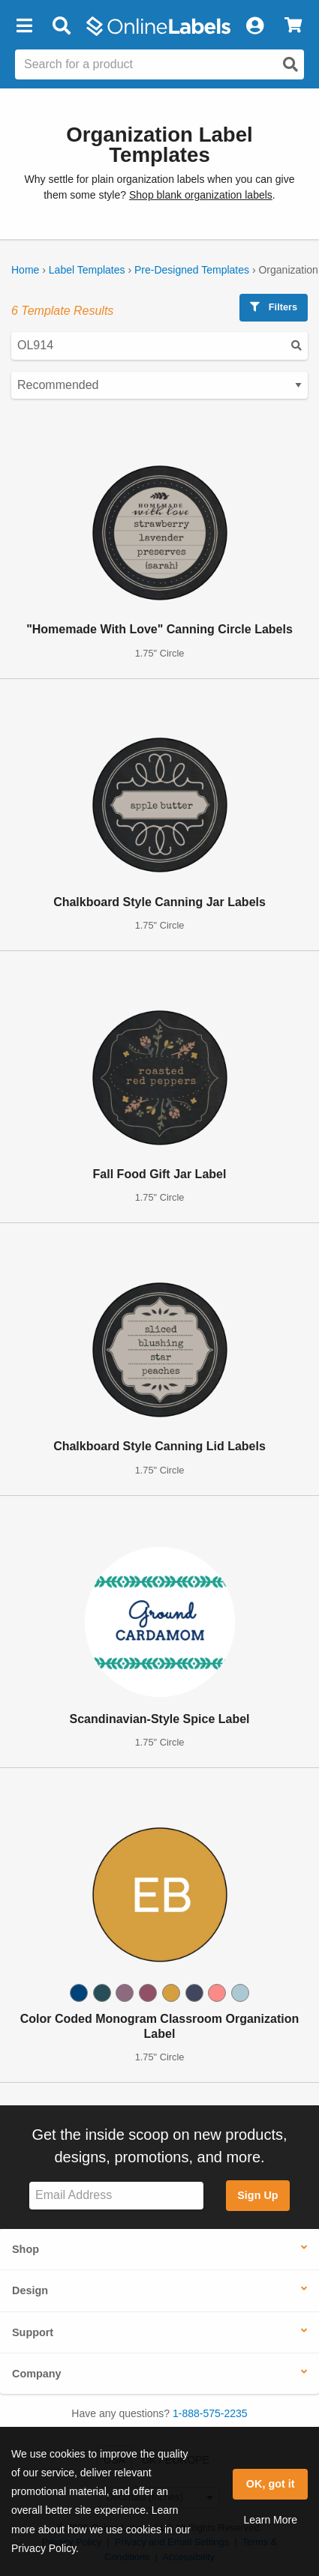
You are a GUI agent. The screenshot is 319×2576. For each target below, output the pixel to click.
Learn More (270, 2520)
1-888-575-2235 (210, 2413)
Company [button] (37, 2374)
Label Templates (87, 270)
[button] (24, 26)
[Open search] (290, 64)
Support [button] (32, 2332)
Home (25, 270)
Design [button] (30, 2290)
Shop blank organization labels (200, 195)
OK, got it (270, 2484)
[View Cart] (293, 26)
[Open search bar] (61, 26)
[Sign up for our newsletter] (116, 2195)
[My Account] (254, 26)
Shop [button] (25, 2249)
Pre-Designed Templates (191, 270)
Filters (273, 307)
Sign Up (257, 2195)
